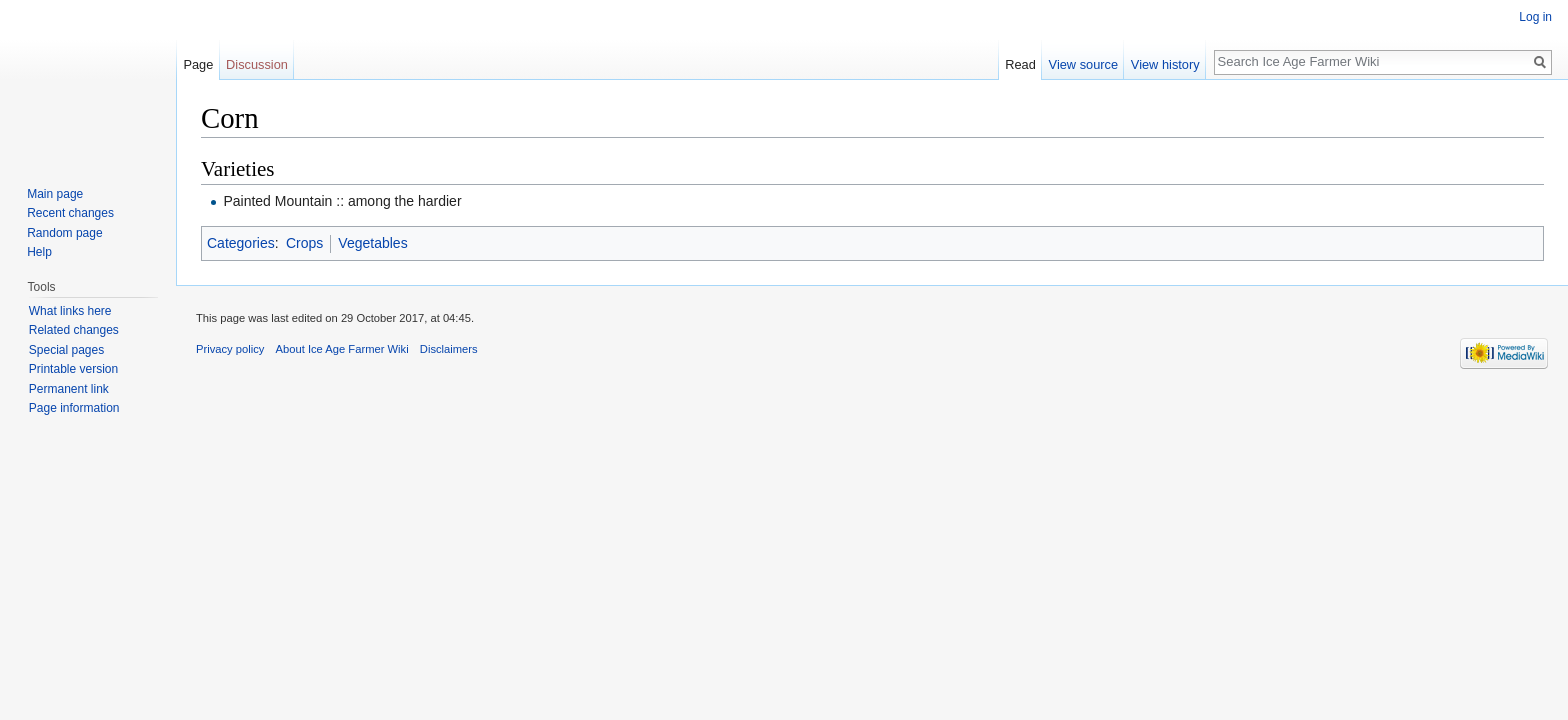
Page (198, 64)
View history (1165, 64)
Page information (74, 408)
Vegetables (372, 243)
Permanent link (69, 389)
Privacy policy (230, 349)
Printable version (73, 369)
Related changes (74, 330)
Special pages (66, 350)
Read (1020, 64)
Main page (55, 194)
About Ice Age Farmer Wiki (342, 349)
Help (39, 252)
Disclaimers (449, 349)
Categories (241, 243)
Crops (304, 243)
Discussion (257, 64)
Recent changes (70, 213)
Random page (64, 233)
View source (1083, 64)
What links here (70, 311)
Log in (1535, 17)
